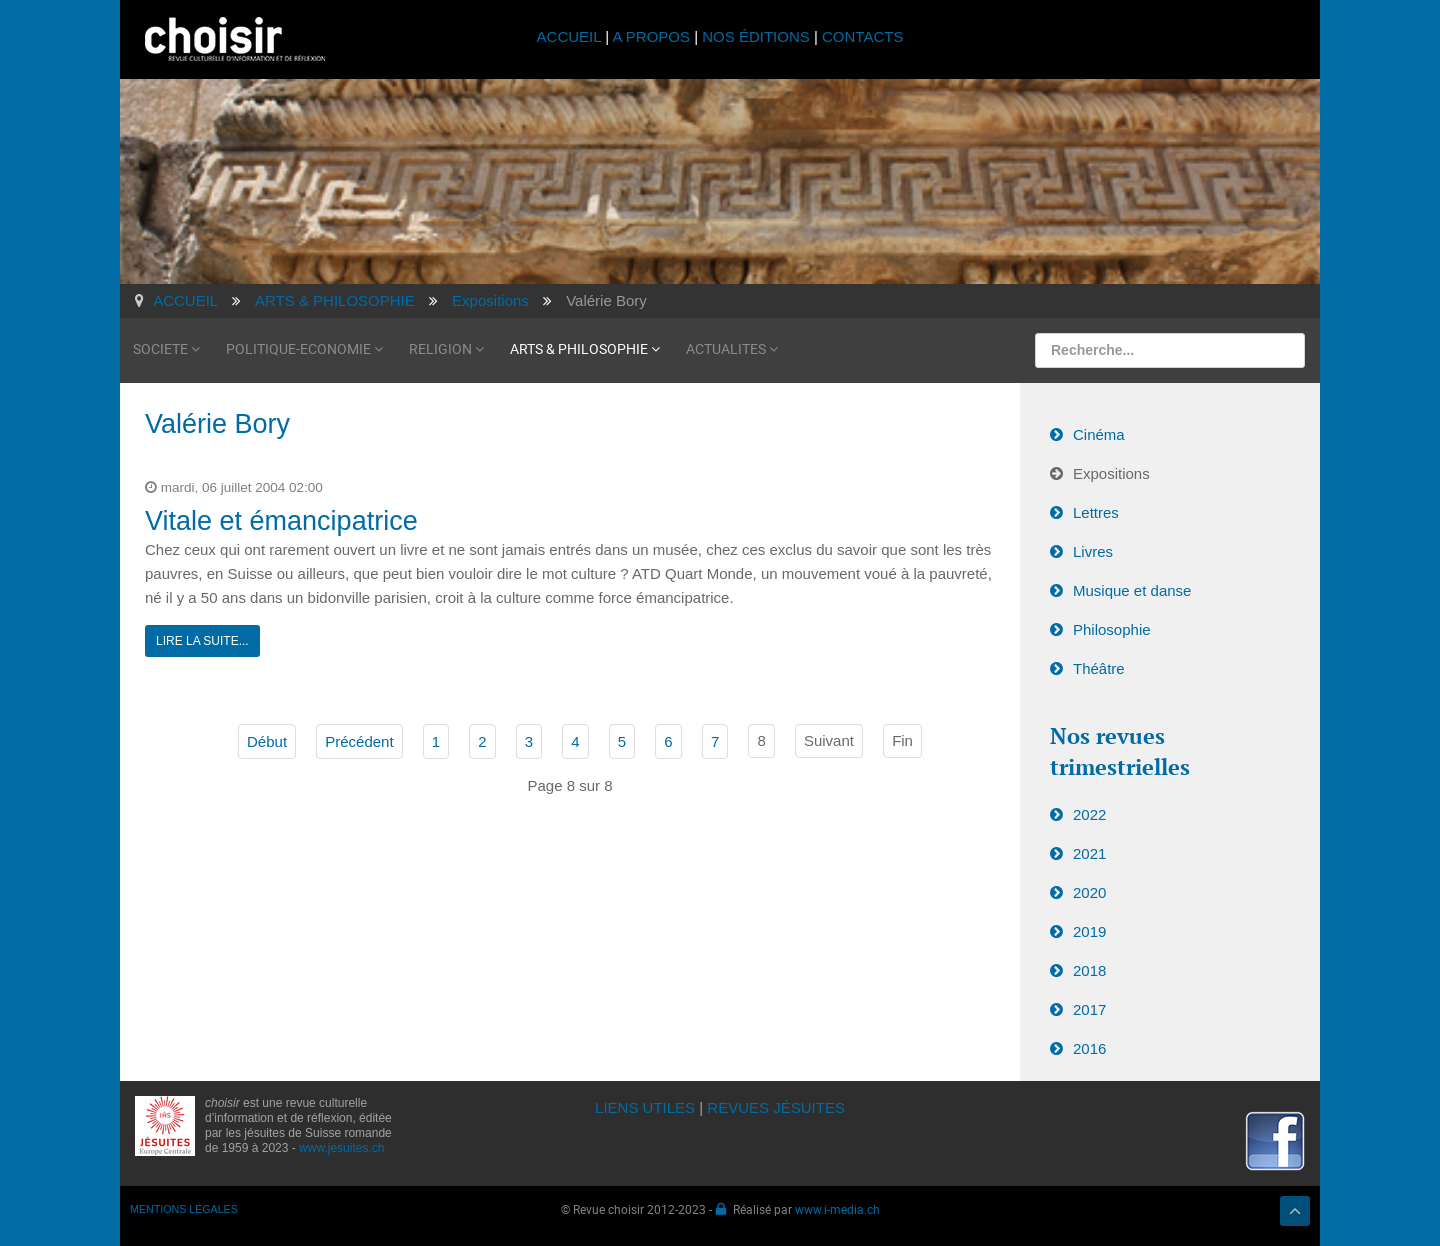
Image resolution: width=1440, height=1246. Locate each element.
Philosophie (1112, 629)
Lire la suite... (202, 641)
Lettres (1096, 512)
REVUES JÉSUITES (776, 1107)
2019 (1089, 931)
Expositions (1111, 473)
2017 (1089, 1009)
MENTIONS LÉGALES (184, 1209)
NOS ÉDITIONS (756, 36)
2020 (1089, 892)
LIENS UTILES (645, 1107)
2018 (1089, 970)
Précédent (359, 741)
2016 (1089, 1048)
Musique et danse (1132, 590)
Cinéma (1099, 434)
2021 (1089, 853)
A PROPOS (651, 36)
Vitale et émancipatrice (281, 521)
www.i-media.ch (837, 1209)
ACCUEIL (571, 36)
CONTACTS (862, 36)
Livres (1093, 551)
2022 (1089, 814)
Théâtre (1099, 668)
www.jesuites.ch (341, 1148)
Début (267, 741)
